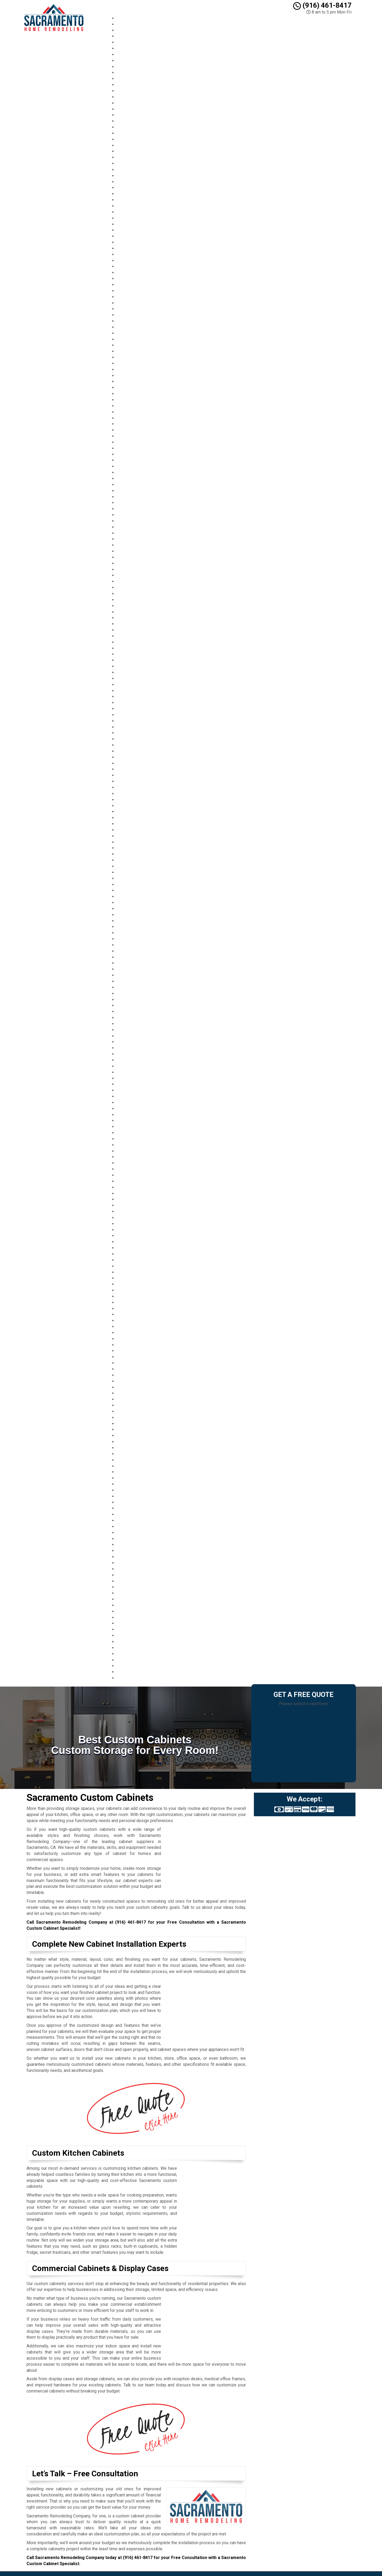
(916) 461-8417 (322, 5)
